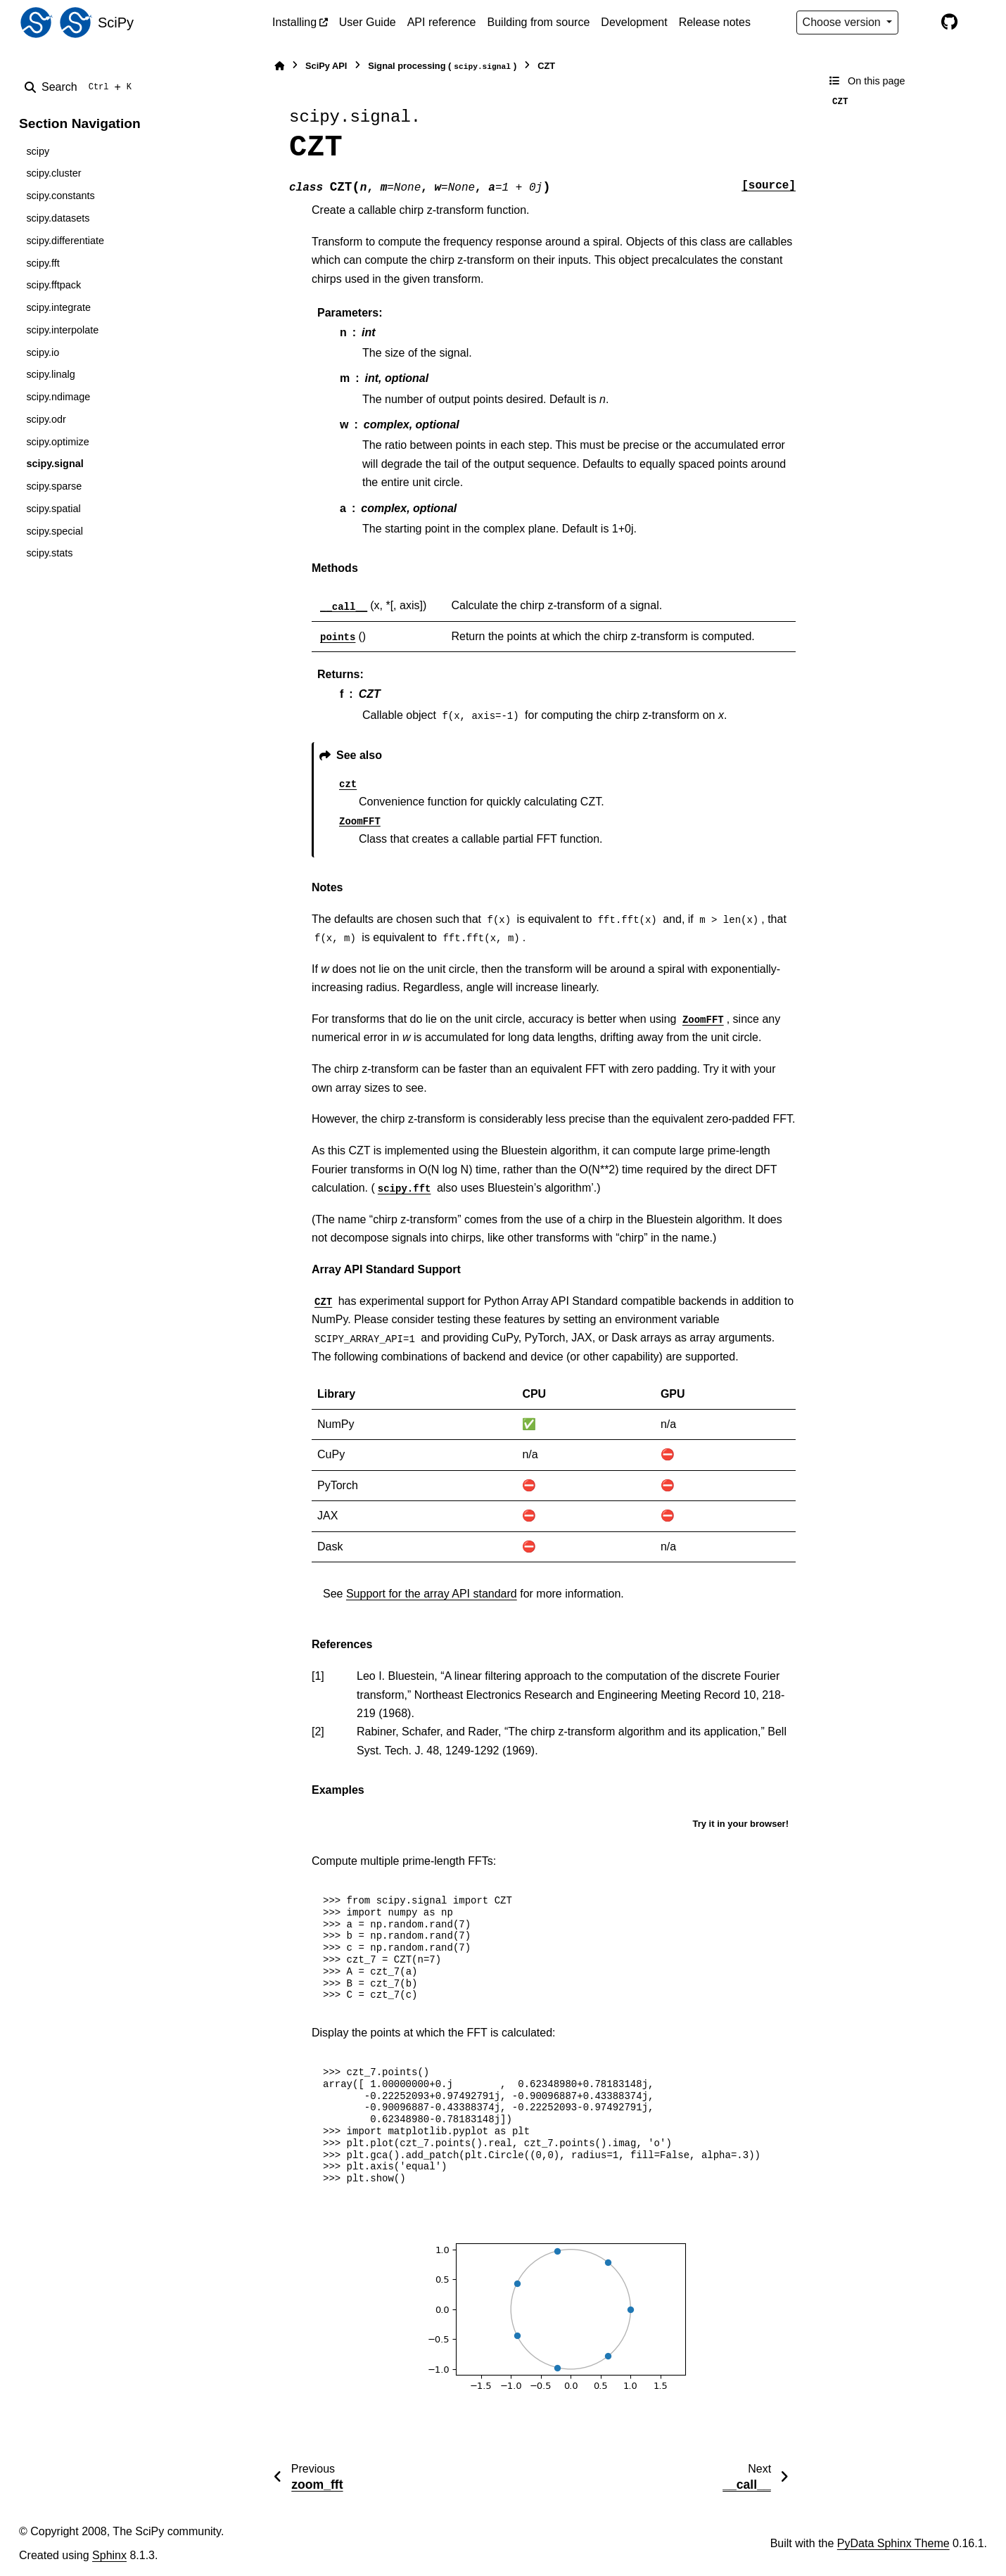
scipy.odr (46, 419)
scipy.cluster (53, 173)
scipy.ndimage (58, 396)
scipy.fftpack (53, 285)
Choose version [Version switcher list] (843, 22)
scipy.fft (42, 263)
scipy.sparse (54, 486)
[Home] (279, 65)
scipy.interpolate (62, 330)
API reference (441, 22)
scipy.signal (54, 463)
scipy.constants (60, 195)
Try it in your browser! (740, 1823)
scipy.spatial (53, 508)
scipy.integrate (58, 307)
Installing (294, 22)
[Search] (81, 87)
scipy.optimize (57, 441)
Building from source (539, 22)
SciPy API (326, 65)
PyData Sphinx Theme (893, 2543)
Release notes (715, 22)
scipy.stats (49, 553)
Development (634, 22)
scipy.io (42, 352)
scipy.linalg (50, 374)
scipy (37, 151)
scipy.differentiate (65, 240)
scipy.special (54, 531)
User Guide (367, 22)
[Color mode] (919, 22)
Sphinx (109, 2555)
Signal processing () (442, 66)
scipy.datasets (57, 218)
